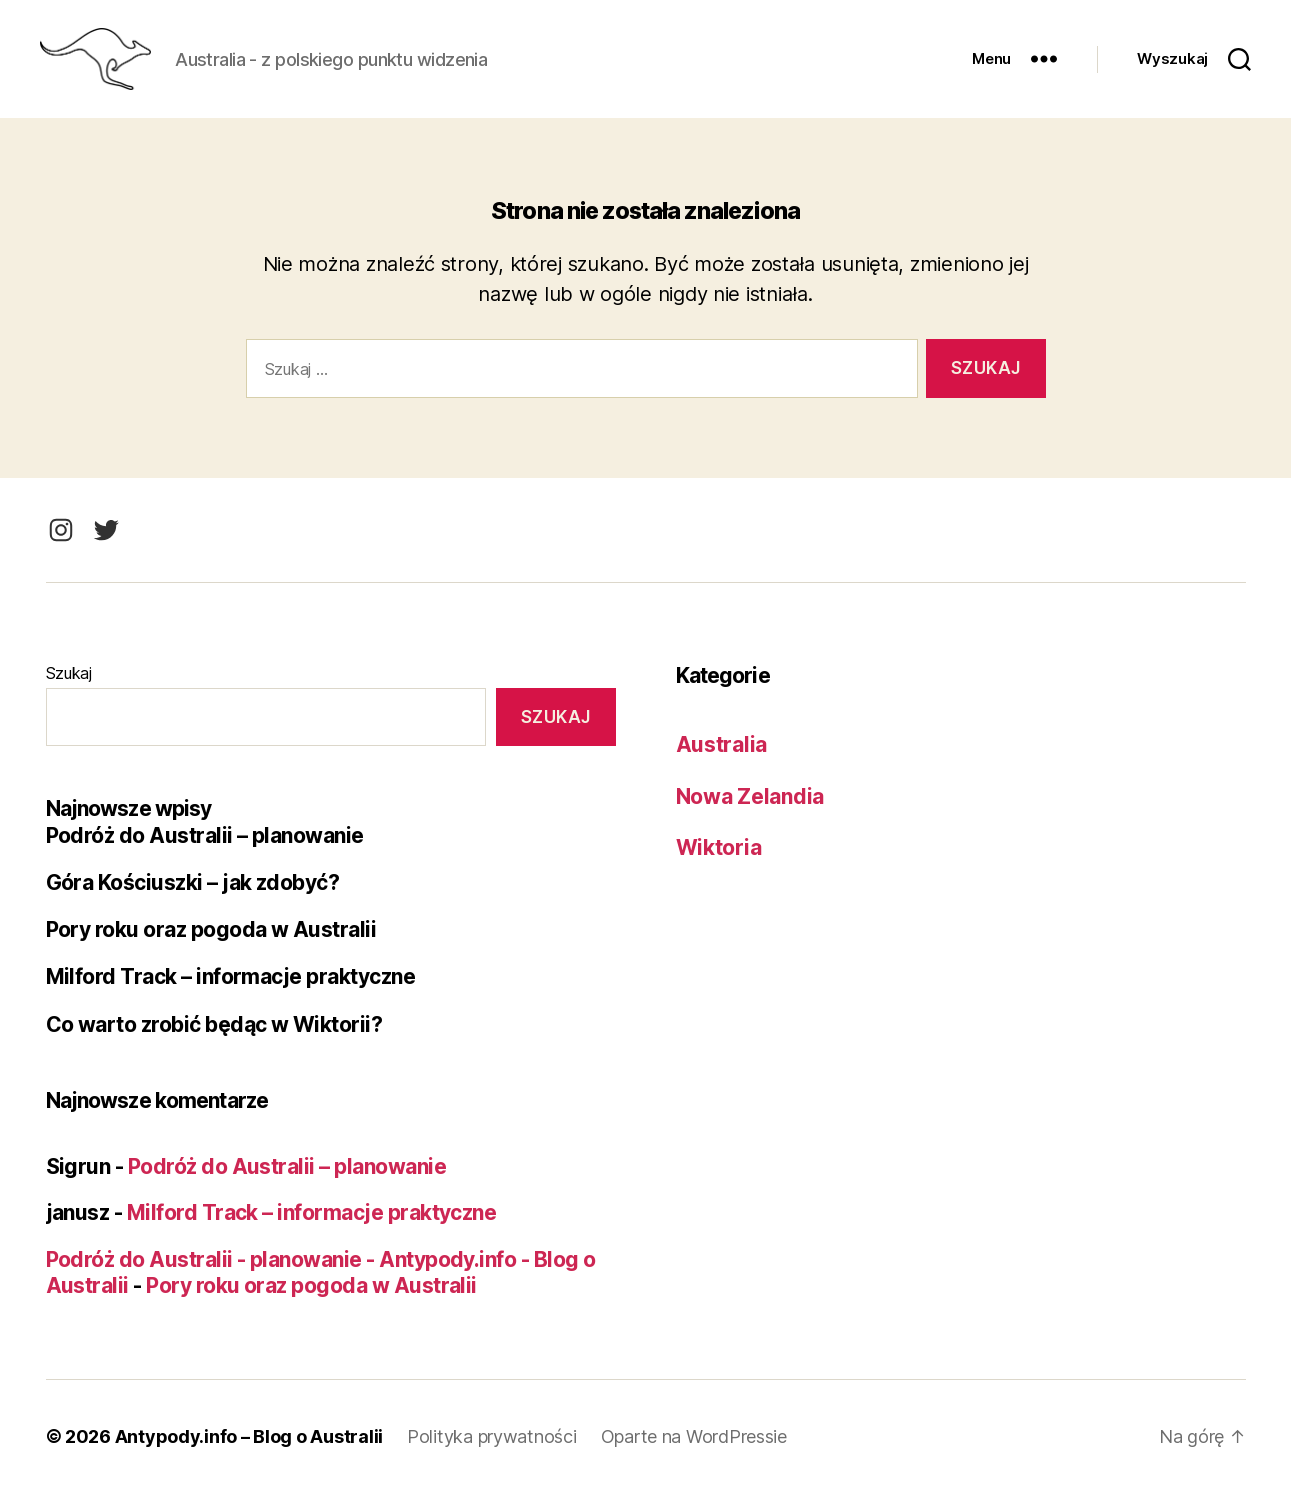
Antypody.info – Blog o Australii (249, 1436)
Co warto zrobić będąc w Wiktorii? (214, 1024)
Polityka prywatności (492, 1436)
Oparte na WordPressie (694, 1436)
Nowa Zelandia (750, 796)
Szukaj (69, 673)
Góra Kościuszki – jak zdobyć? (193, 882)
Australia (722, 744)
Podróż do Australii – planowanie (205, 835)
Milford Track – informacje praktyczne (231, 976)
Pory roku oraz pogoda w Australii (211, 929)
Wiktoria (719, 847)
